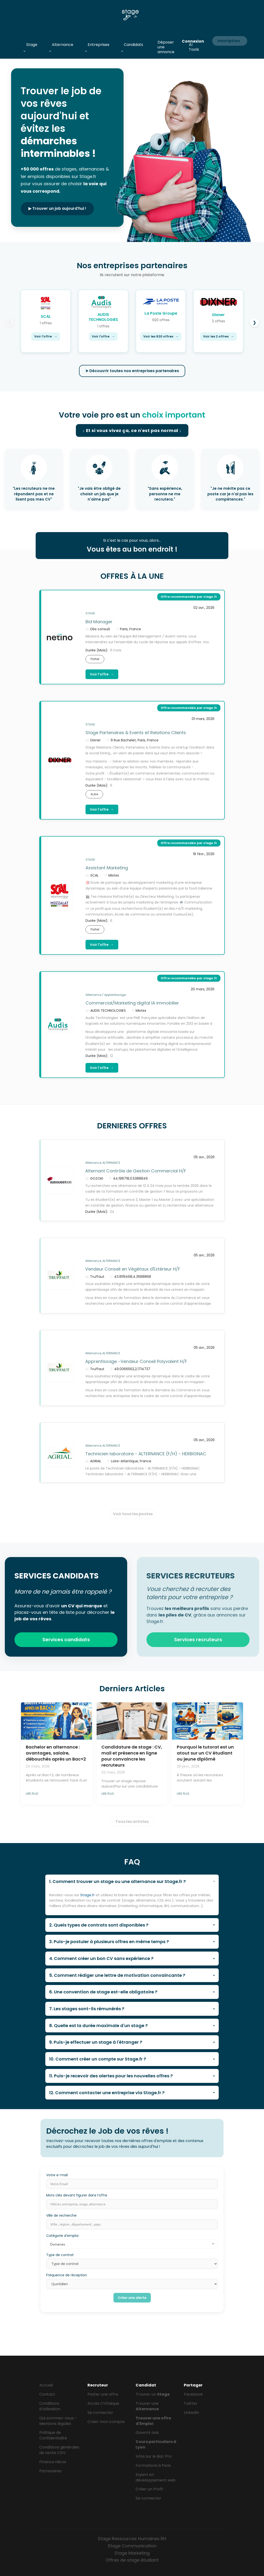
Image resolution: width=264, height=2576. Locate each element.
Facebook (193, 2394)
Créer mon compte (106, 2421)
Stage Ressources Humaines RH (132, 2539)
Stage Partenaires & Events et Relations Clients (136, 733)
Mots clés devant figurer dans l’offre (76, 2195)
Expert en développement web (156, 2477)
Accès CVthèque (103, 2403)
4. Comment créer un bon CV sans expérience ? (132, 1958)
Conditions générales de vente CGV (59, 2449)
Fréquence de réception (66, 2275)
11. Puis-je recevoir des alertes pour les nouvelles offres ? (132, 2076)
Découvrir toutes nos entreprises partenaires (132, 371)
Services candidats (66, 1639)
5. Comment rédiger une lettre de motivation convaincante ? (132, 1975)
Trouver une (147, 2406)
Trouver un (153, 2394)
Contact (47, 2394)
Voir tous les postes (133, 1514)
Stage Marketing (132, 2553)
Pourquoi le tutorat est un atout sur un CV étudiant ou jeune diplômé (205, 1753)
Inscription (229, 41)
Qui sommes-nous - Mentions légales (58, 2420)
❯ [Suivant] (254, 322)
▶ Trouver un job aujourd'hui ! (57, 208)
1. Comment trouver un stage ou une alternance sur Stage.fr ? (132, 1881)
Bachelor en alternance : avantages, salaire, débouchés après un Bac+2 (56, 1753)
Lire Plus (32, 1794)
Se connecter (100, 2412)
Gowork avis (147, 2432)
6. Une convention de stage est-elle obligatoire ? (132, 1992)
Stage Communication (132, 2546)
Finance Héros (52, 2462)
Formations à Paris (153, 2465)
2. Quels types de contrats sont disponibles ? (132, 1925)
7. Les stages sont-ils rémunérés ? (132, 2009)
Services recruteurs (198, 1639)
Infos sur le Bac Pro (154, 2456)
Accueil (46, 2385)
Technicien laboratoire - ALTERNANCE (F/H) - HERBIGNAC (145, 1454)
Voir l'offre (102, 674)
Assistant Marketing (107, 868)
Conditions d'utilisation (49, 2406)
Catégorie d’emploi (62, 2235)
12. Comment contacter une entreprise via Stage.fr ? (132, 2093)
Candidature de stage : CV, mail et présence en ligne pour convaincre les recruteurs (131, 1756)
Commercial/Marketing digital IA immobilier (132, 1003)
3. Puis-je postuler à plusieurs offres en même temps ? (132, 1942)
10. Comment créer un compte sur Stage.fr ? (132, 2059)
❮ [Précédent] (10, 322)
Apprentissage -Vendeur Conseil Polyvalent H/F (136, 1361)
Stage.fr (87, 1894)
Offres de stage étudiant (132, 2560)
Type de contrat (60, 2254)
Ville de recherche (61, 2215)
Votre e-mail (57, 2175)
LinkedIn (191, 2412)
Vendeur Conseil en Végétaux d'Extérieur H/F (132, 1269)
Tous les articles (132, 1821)
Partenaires (50, 2471)
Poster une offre (102, 2394)
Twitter (191, 2403)
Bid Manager (99, 622)
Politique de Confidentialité (53, 2435)
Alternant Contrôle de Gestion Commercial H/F (135, 1171)
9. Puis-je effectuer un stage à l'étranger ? (132, 2042)
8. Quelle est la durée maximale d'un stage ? (132, 2026)
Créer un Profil (149, 2489)
